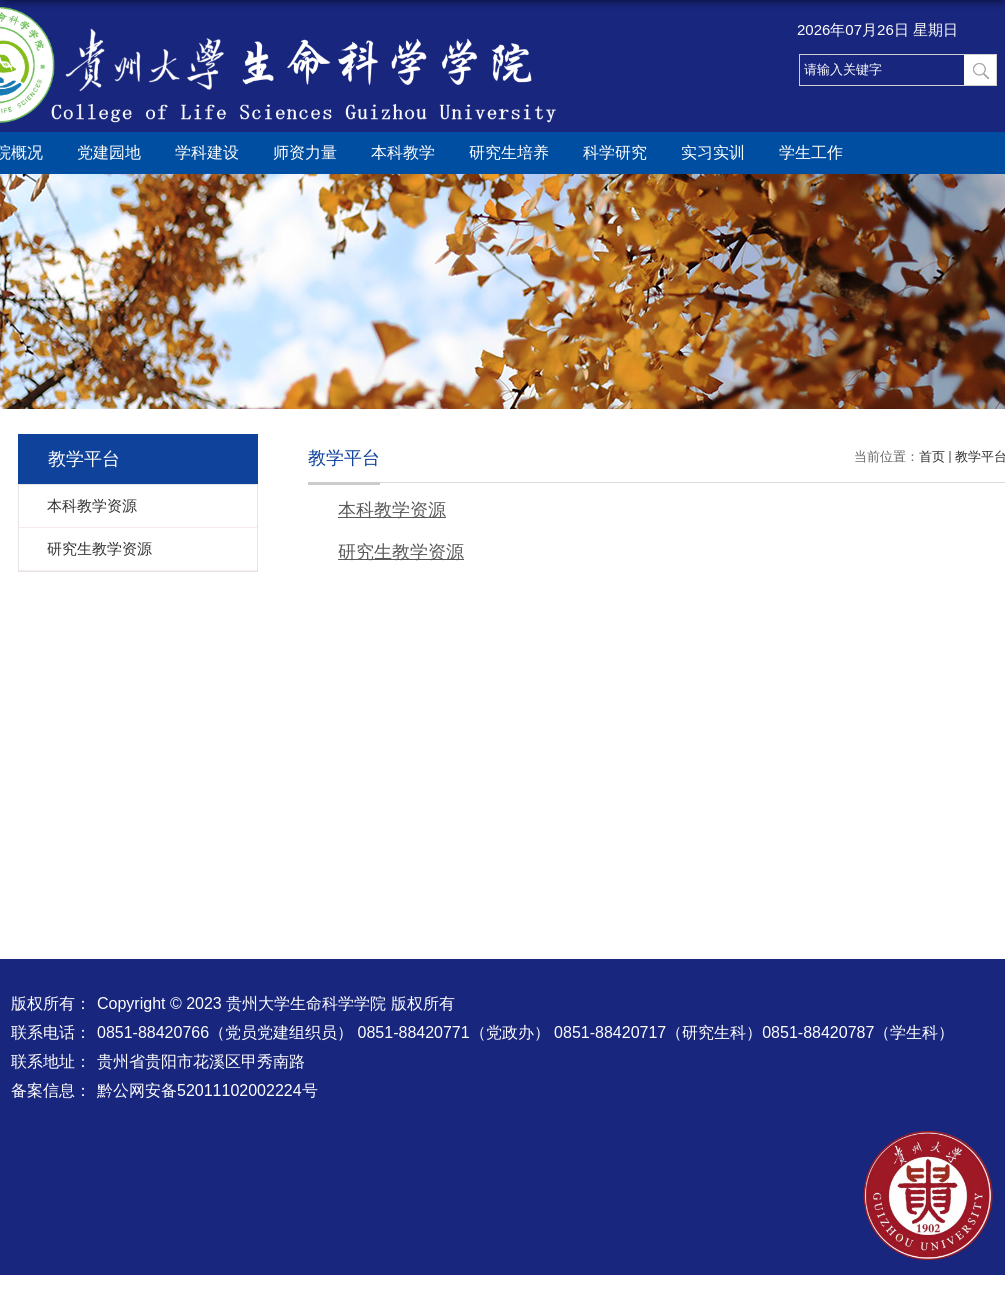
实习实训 (713, 152)
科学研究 (615, 152)
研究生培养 (509, 152)
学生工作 (811, 152)
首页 (932, 456)
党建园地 (109, 152)
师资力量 (305, 152)
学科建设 (207, 152)
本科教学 (403, 152)
